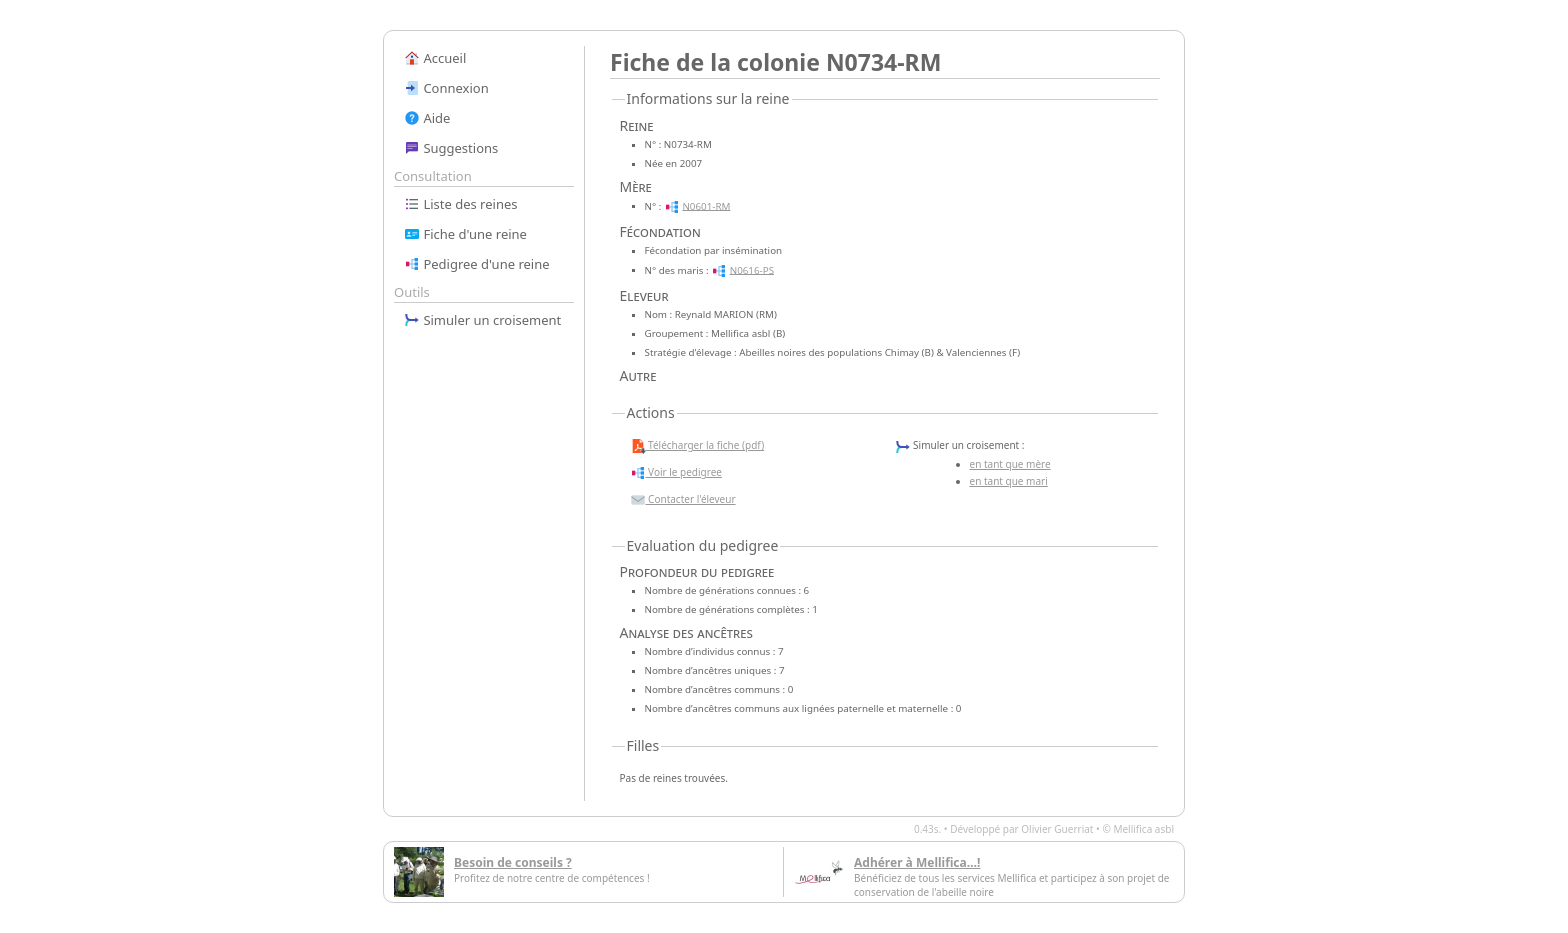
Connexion (446, 88)
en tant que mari (1009, 481)
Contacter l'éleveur (683, 500)
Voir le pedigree (676, 473)
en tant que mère (1010, 464)
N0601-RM (706, 205)
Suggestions (451, 148)
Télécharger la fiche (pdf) (697, 446)
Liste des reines (461, 204)
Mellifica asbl (1143, 829)
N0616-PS (752, 269)
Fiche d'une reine (465, 234)
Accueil (435, 58)
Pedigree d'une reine (477, 264)
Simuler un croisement (482, 320)
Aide (427, 118)
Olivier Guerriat (1057, 829)
